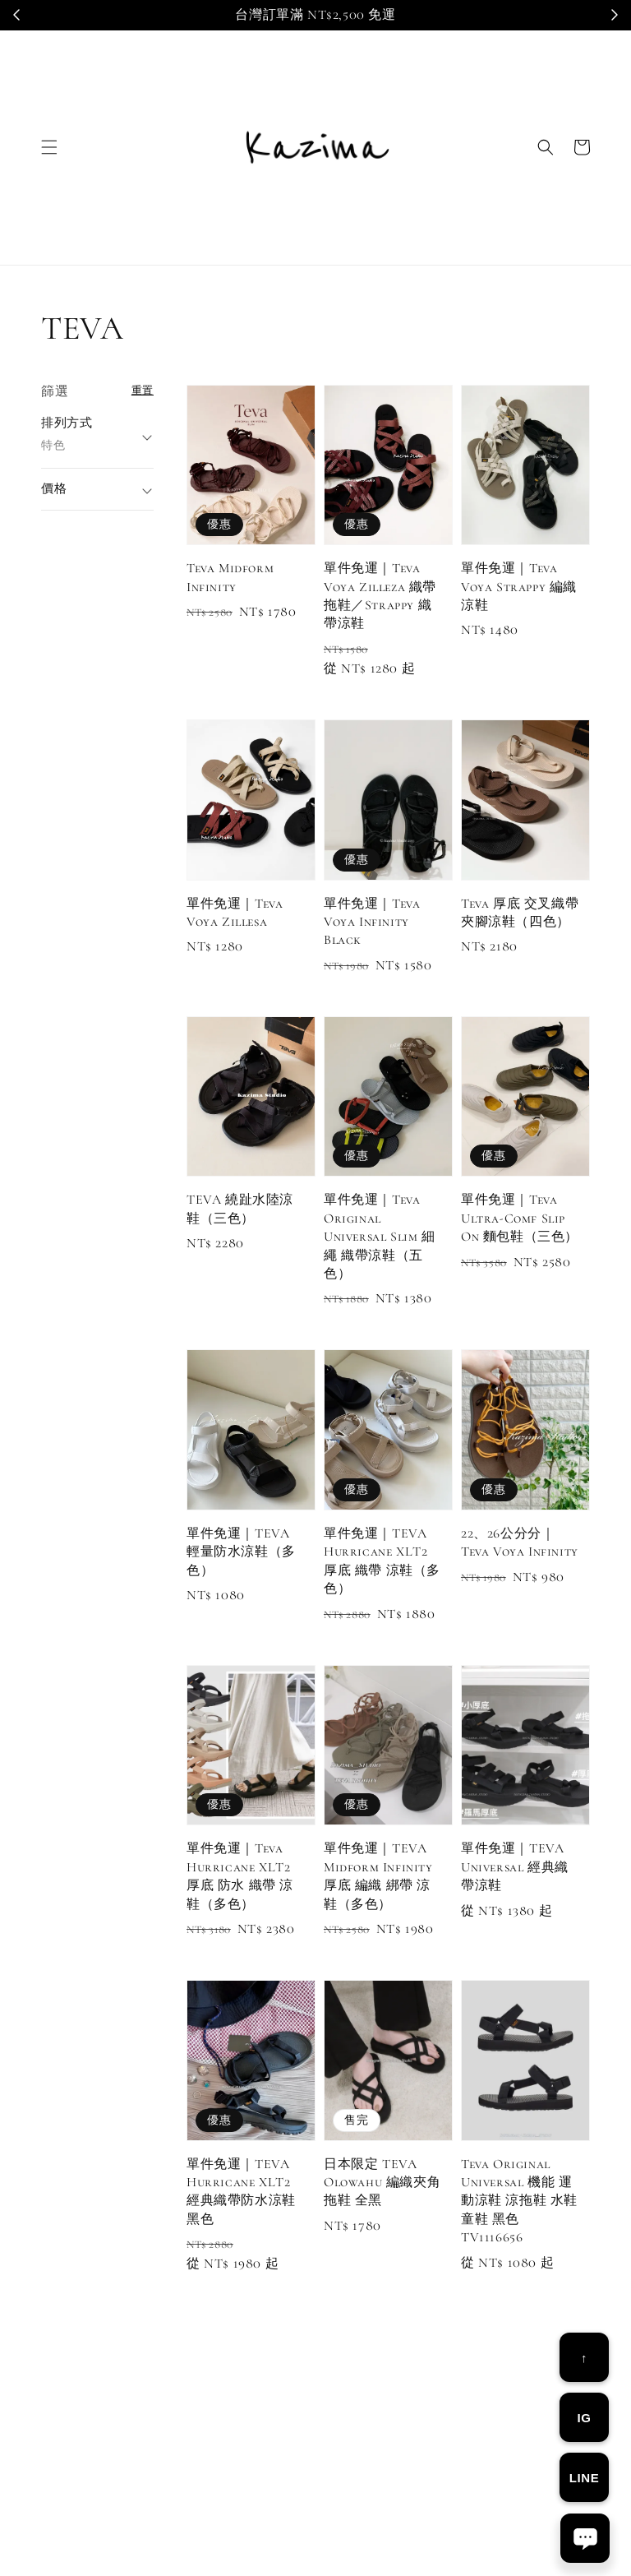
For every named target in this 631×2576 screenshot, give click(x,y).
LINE (584, 2478)
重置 (142, 390)
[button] (49, 147)
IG (584, 2418)
